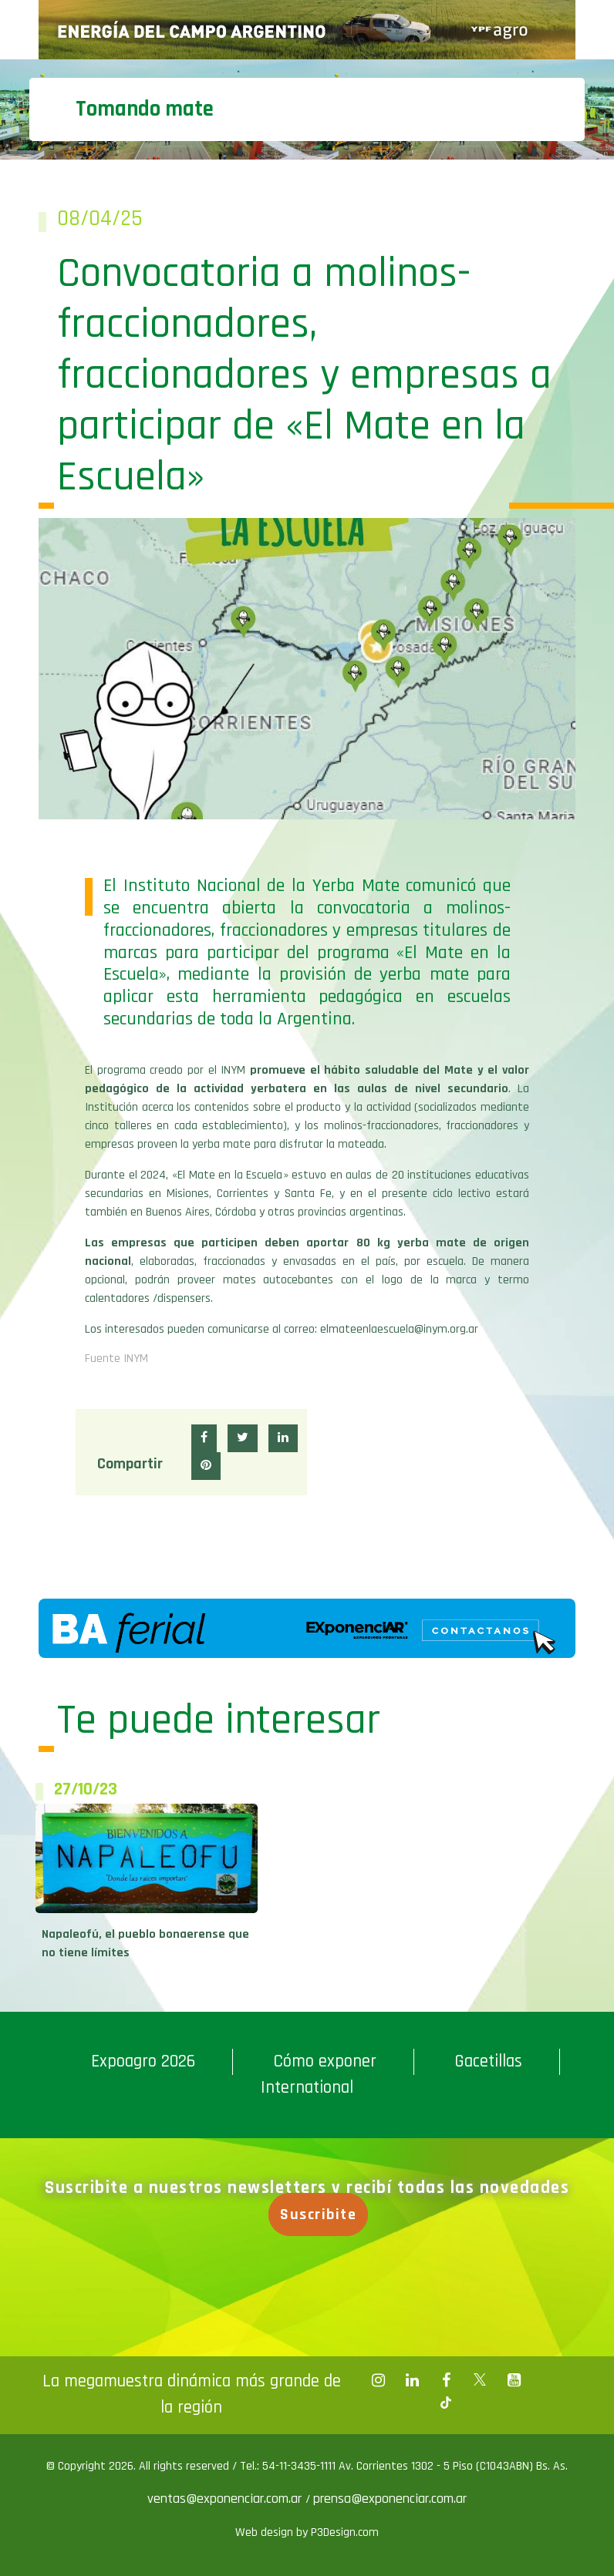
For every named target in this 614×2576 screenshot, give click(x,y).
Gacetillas (488, 2061)
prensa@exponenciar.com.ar (390, 2498)
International (307, 2088)
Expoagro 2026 (143, 2061)
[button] (204, 1438)
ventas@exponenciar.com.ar (226, 2498)
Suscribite (320, 2214)
